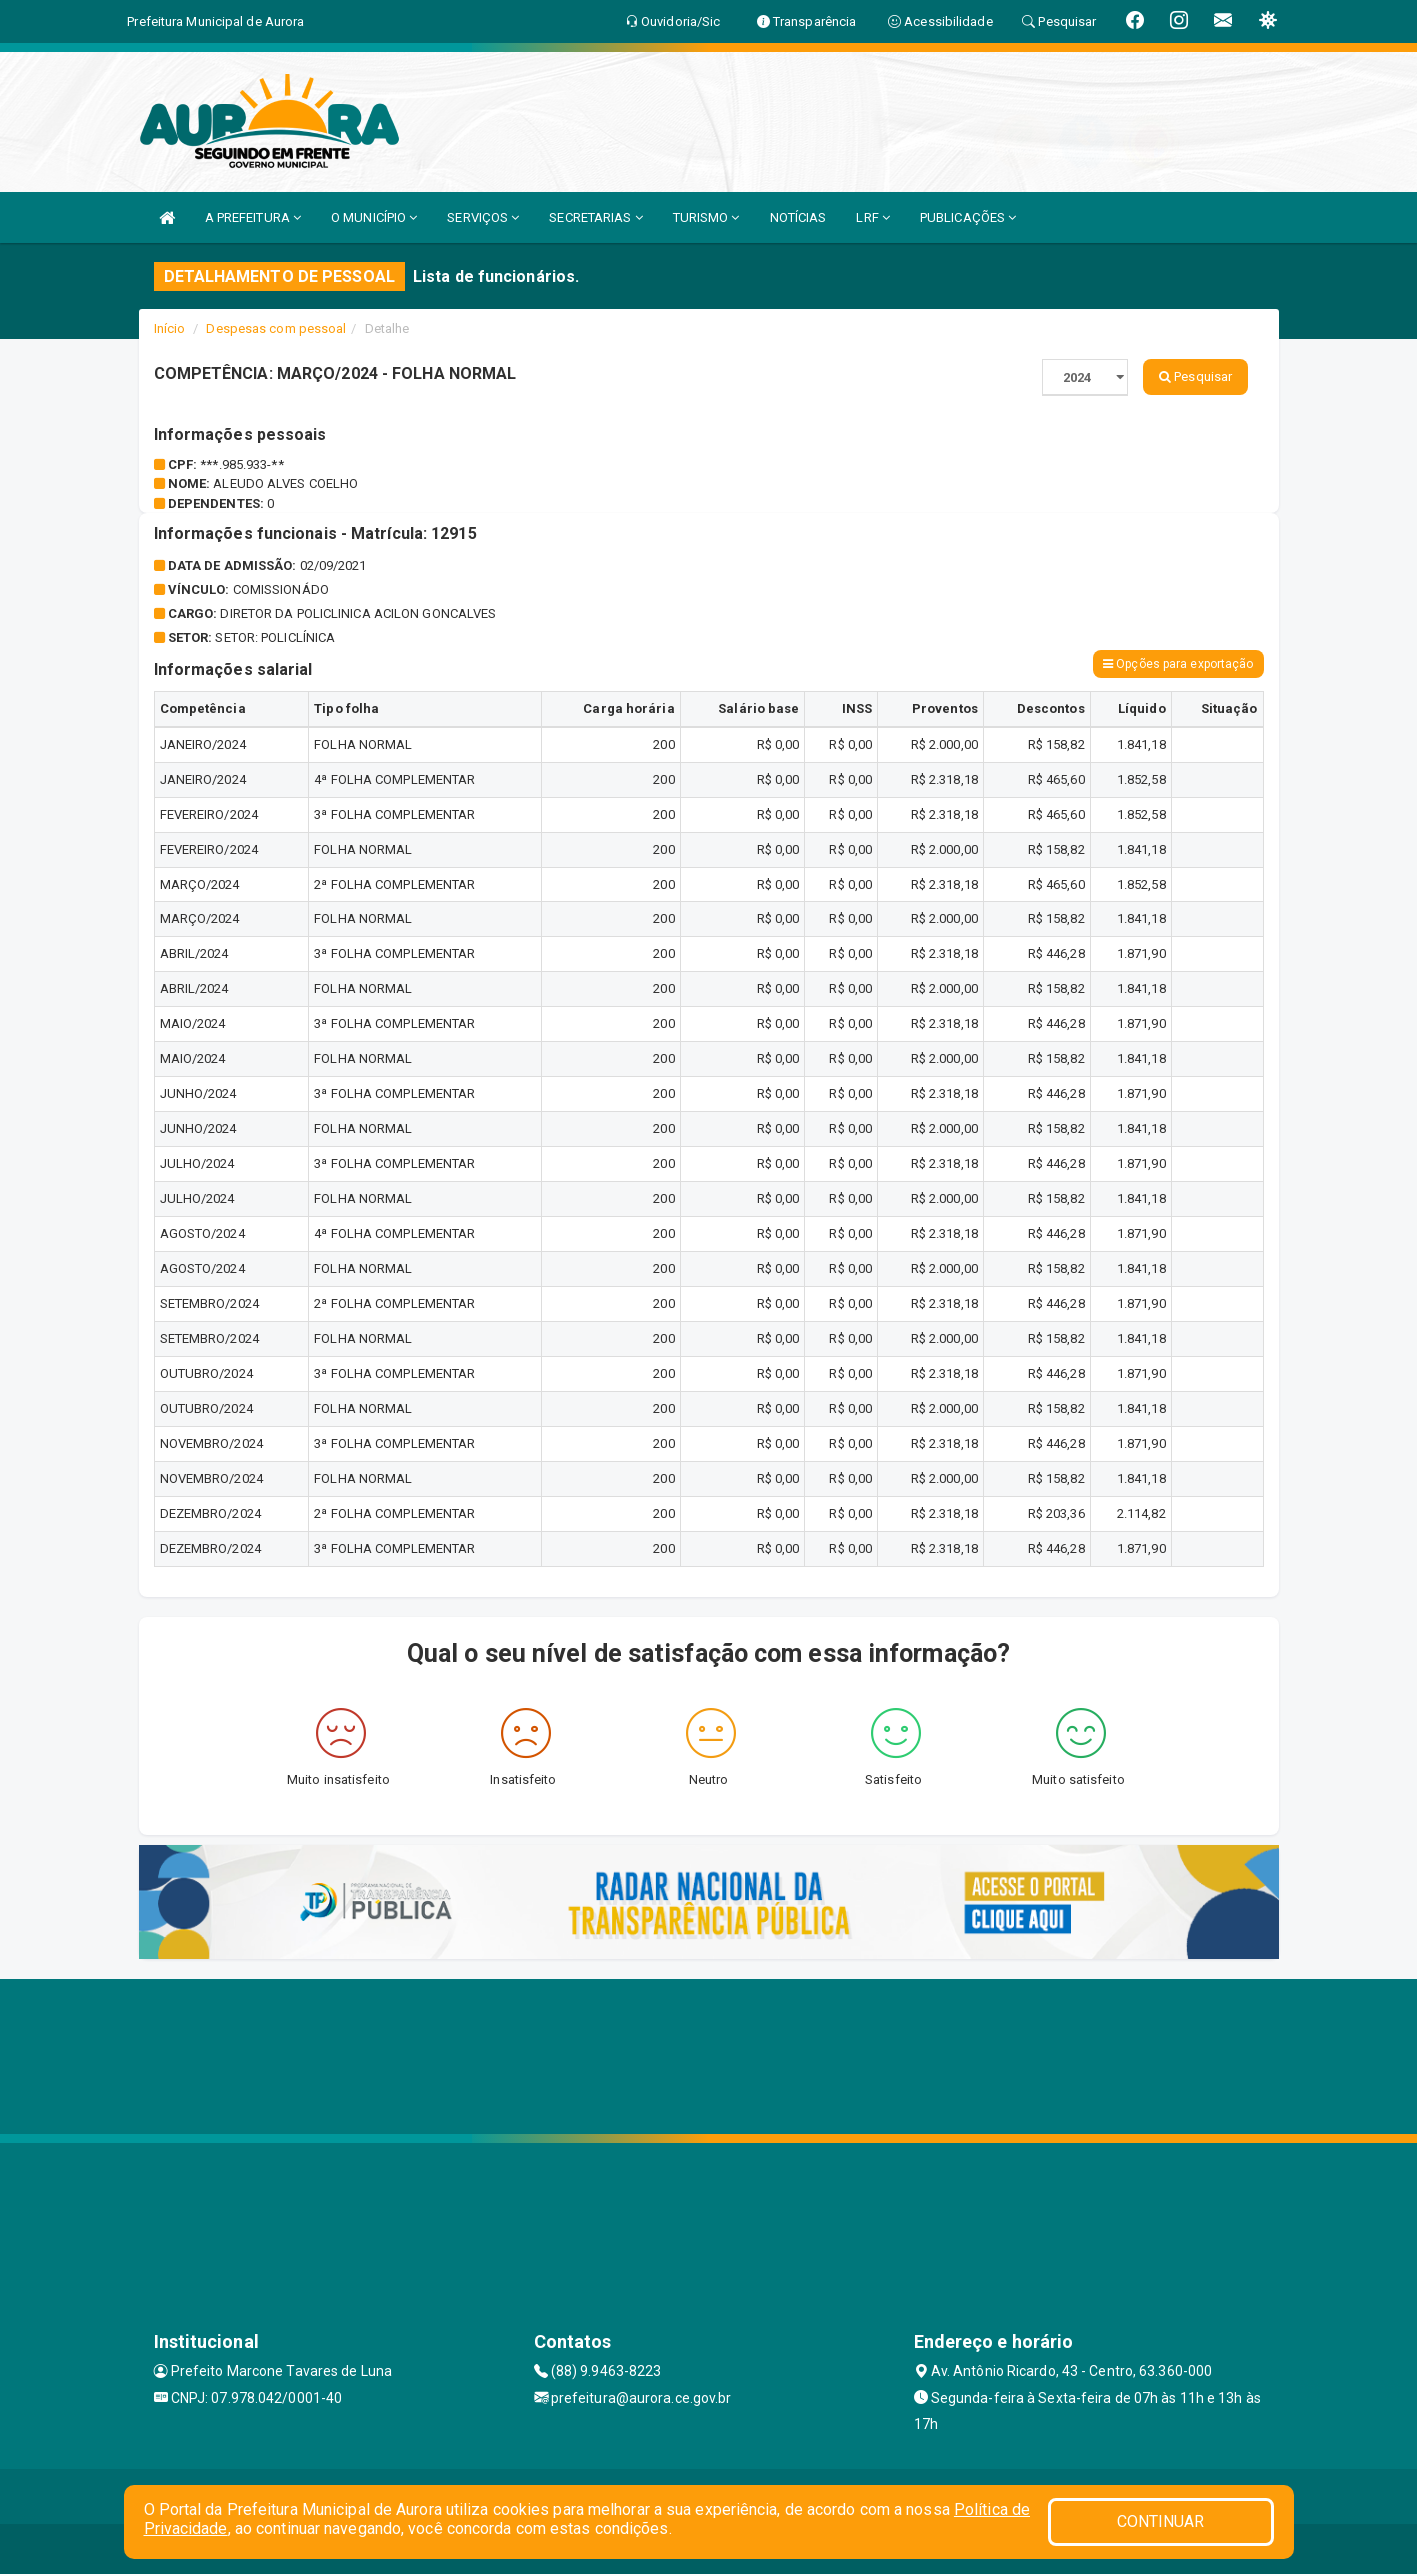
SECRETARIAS (595, 217)
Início (170, 328)
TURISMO (706, 217)
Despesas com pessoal (276, 328)
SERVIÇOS (483, 217)
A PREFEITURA (253, 217)
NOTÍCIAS (798, 217)
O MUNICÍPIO (374, 217)
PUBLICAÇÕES (968, 217)
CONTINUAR (1161, 2521)
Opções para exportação (1178, 664)
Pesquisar (1195, 376)
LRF (873, 217)
